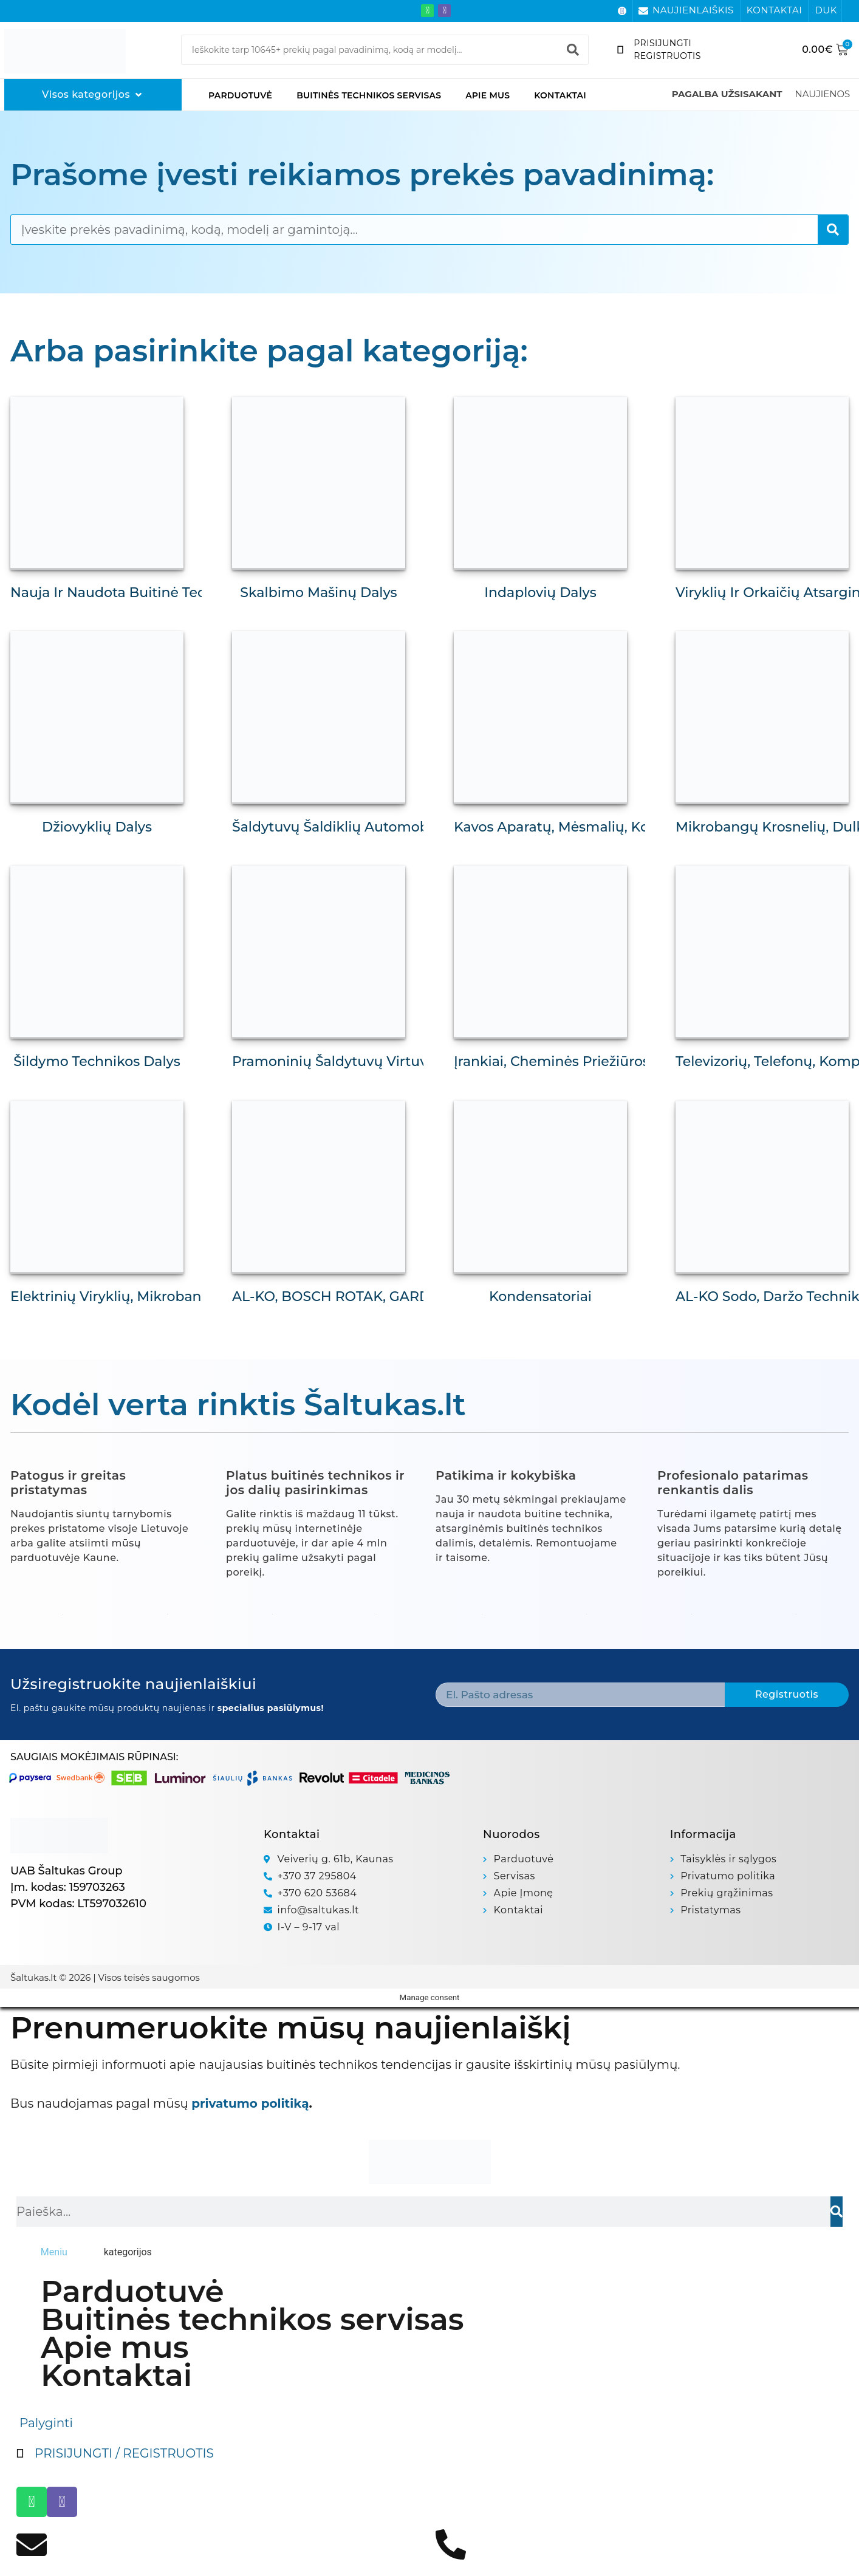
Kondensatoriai (540, 1296)
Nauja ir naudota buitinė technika (126, 592)
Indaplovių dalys (540, 592)
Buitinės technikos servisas (368, 95)
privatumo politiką (250, 2103)
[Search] (573, 49)
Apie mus (487, 95)
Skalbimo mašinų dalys (318, 592)
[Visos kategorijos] (93, 95)
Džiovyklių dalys (97, 827)
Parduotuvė (240, 95)
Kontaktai (560, 95)
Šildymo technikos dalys (96, 1061)
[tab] (54, 2252)
